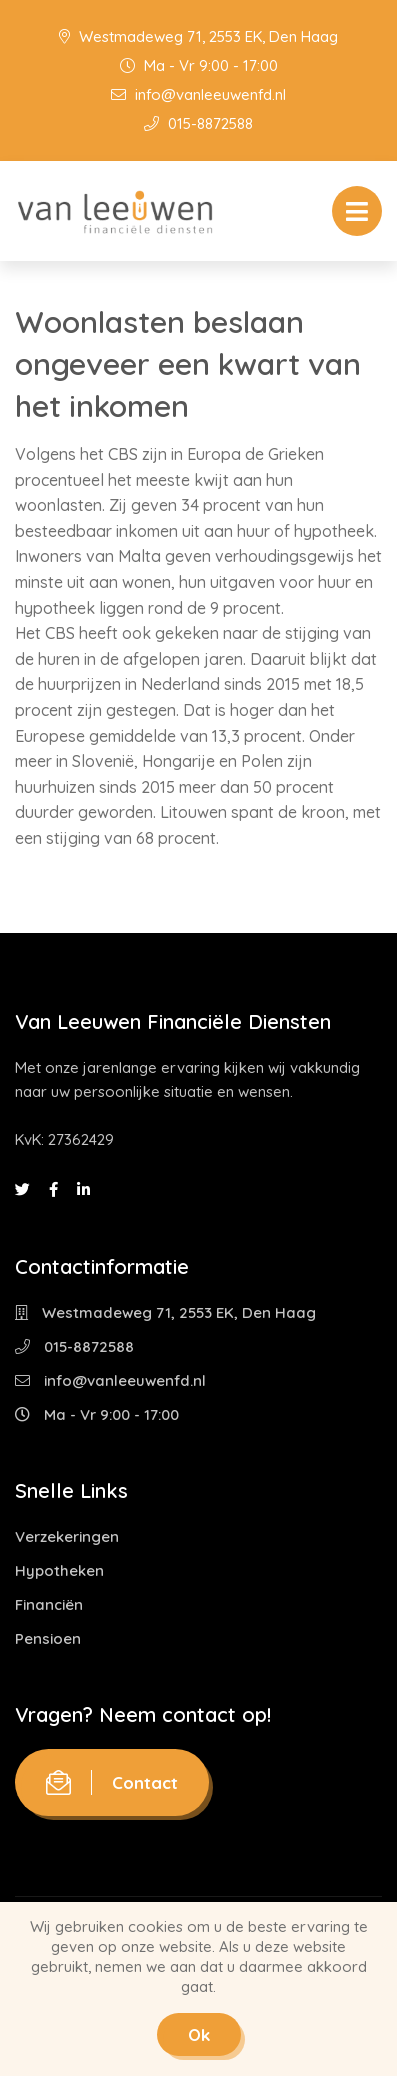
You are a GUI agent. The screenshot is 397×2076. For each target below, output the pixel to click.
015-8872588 (198, 123)
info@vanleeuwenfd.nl (198, 94)
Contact (112, 1782)
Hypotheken (59, 1570)
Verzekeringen (67, 1536)
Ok (199, 2034)
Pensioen (48, 1638)
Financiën (49, 1604)
